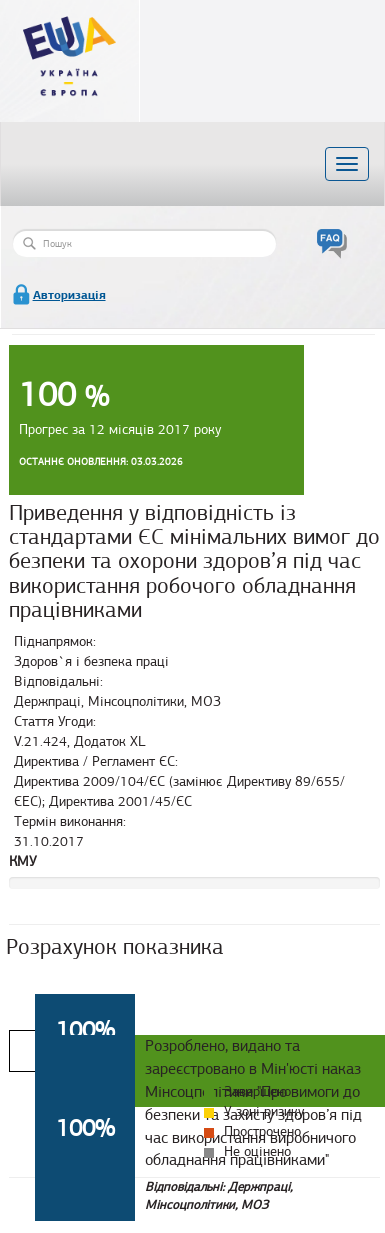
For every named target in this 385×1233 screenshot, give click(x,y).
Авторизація (69, 295)
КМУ (23, 861)
